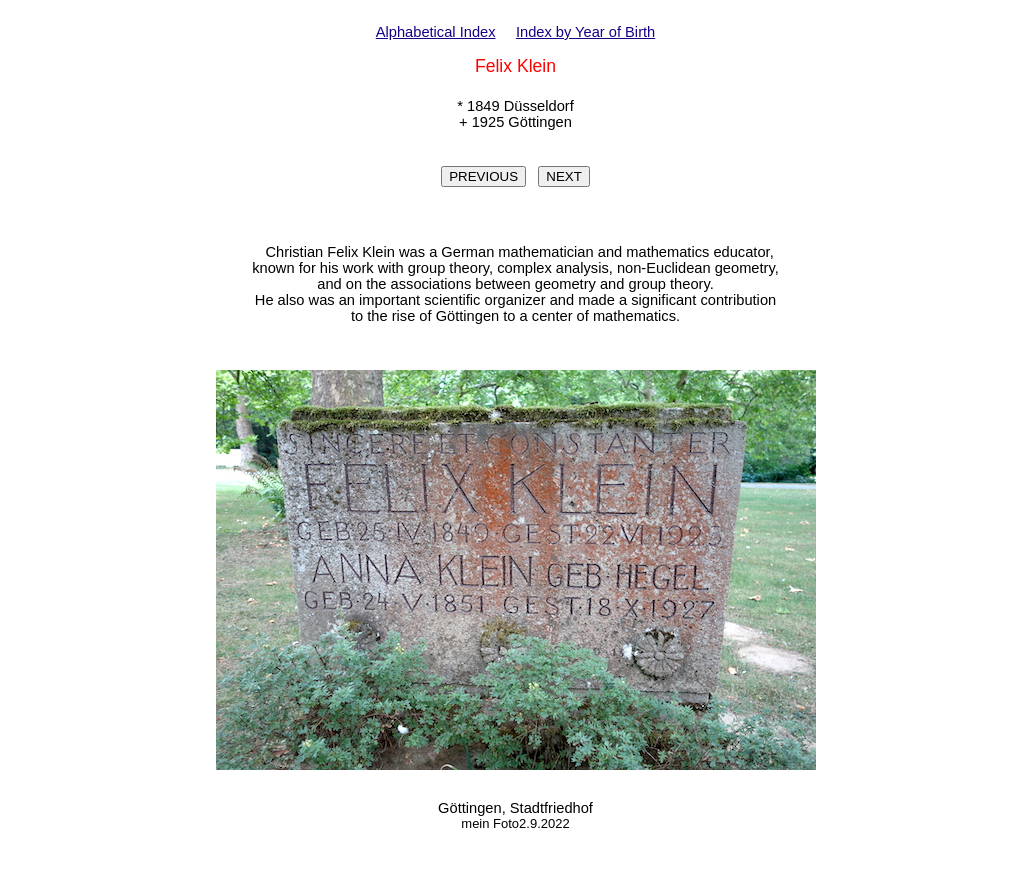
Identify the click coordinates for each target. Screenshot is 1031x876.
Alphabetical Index (436, 32)
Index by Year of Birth (585, 32)
